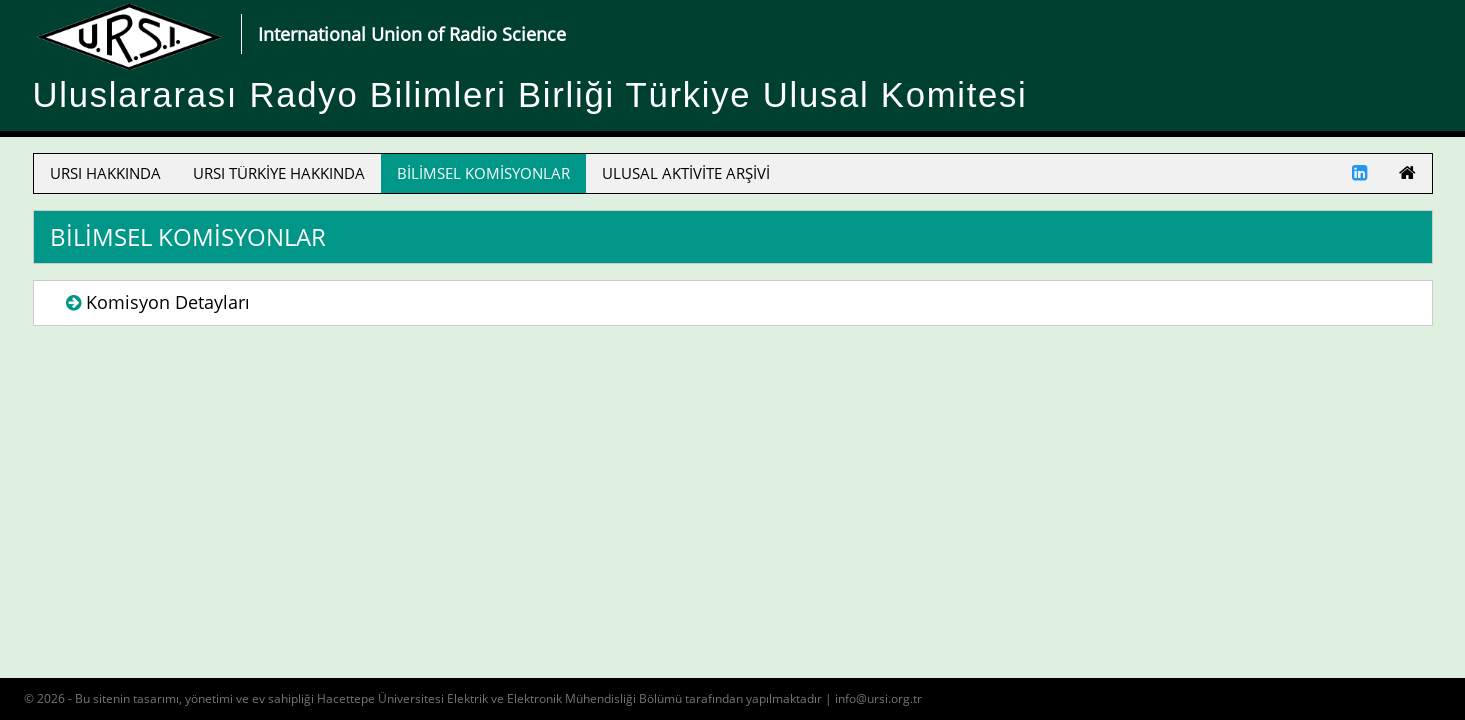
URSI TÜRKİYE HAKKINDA (279, 173)
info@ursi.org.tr (878, 698)
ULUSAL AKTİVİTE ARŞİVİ (686, 173)
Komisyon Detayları (168, 302)
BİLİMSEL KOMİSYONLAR (483, 173)
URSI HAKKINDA (105, 173)
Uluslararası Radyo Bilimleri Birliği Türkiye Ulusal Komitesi (530, 95)
